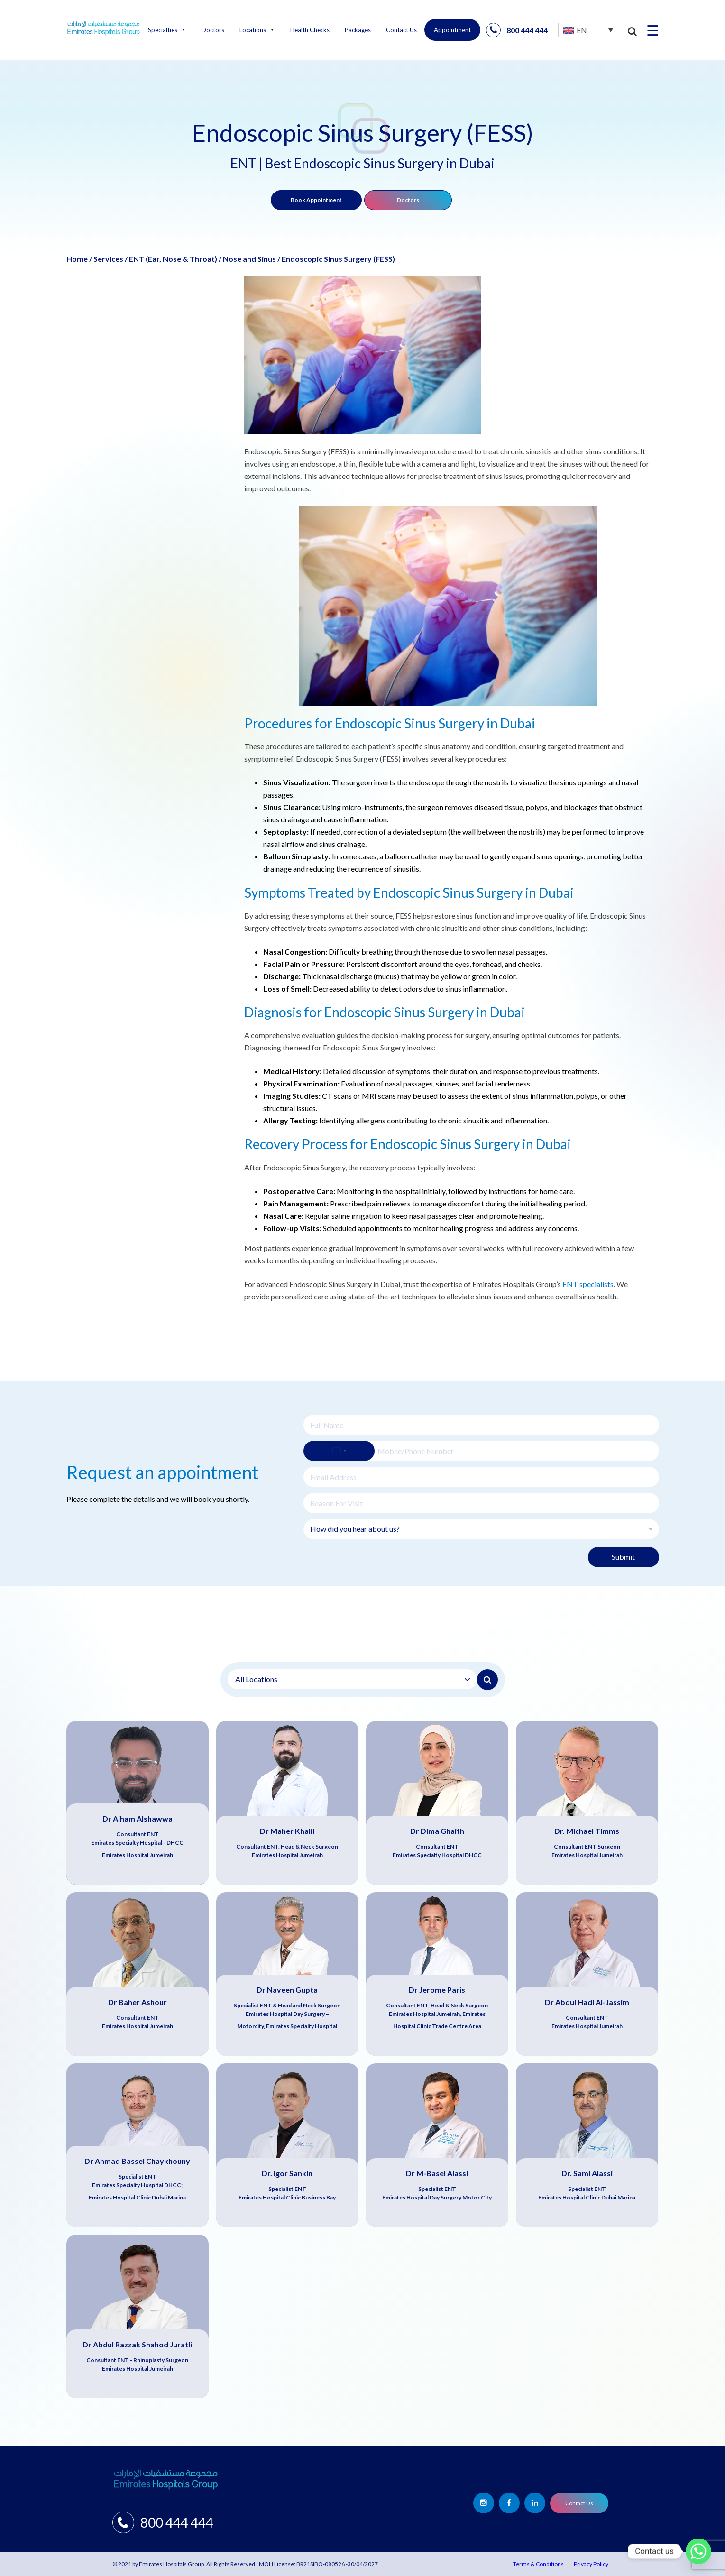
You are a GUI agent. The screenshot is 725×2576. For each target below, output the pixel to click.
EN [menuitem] (582, 30)
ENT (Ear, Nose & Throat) (173, 258)
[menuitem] (588, 30)
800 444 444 (517, 30)
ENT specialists (588, 1283)
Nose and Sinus (249, 258)
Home (77, 258)
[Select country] (339, 1451)
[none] (588, 30)
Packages (358, 30)
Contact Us (401, 30)
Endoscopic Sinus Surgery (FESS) (338, 258)
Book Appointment (316, 199)
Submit (623, 1556)
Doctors (213, 30)
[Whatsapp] (698, 2551)
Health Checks (310, 30)
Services (108, 258)
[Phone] (481, 1451)
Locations (257, 30)
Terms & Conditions (538, 2563)
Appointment (452, 30)
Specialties (167, 30)
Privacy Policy (591, 2563)
